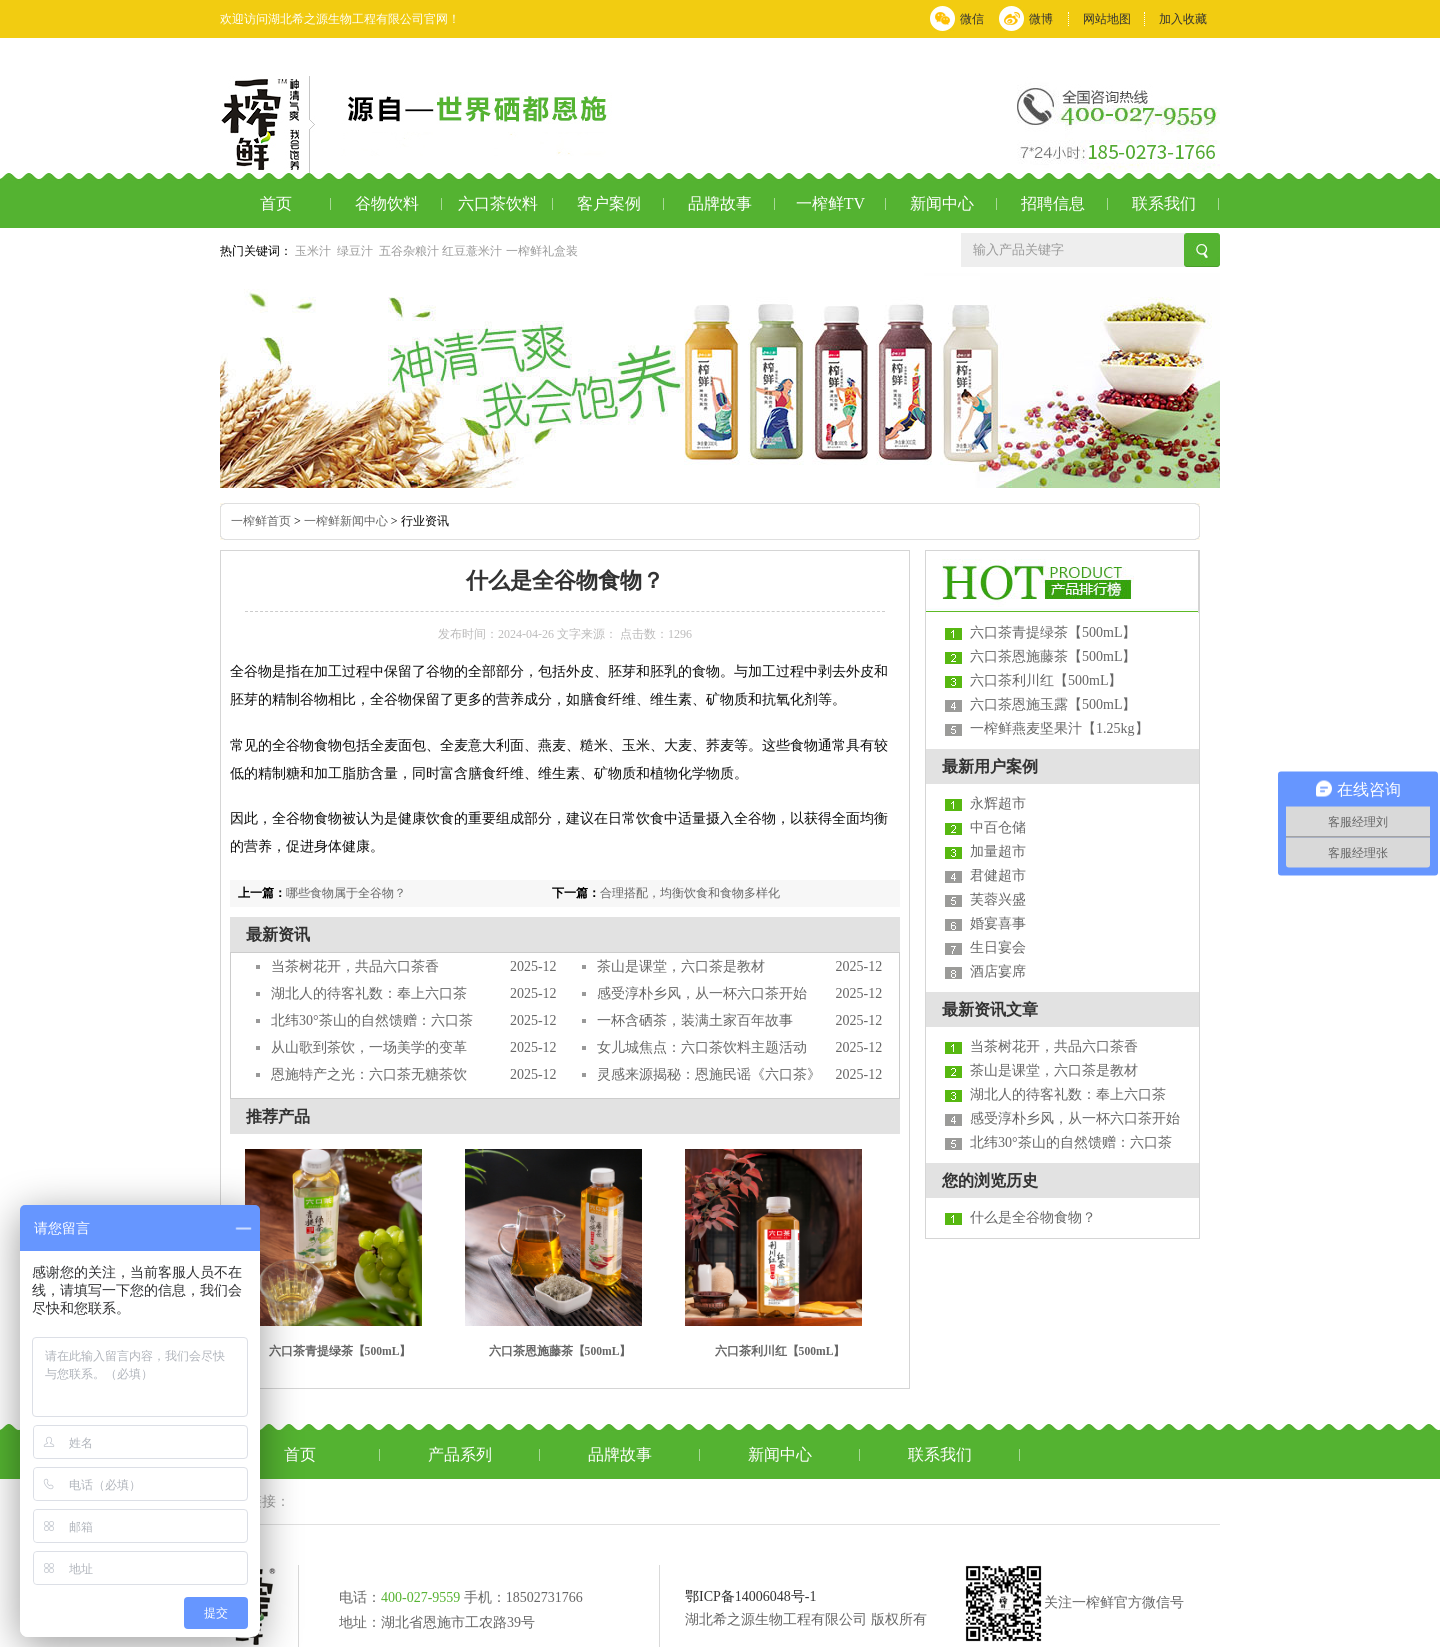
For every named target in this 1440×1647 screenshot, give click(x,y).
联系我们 (1164, 203)
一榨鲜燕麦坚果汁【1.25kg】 (1059, 728)
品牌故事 (720, 203)
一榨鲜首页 (261, 521)
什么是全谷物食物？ (1033, 1217)
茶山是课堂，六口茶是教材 (681, 966)
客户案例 (609, 203)
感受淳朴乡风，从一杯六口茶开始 (702, 993)
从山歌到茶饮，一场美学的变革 (369, 1047)
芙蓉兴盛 (998, 899)
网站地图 (1107, 19)
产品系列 (460, 1454)
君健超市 (998, 875)
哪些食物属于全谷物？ (346, 893)
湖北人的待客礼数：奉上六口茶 (369, 993)
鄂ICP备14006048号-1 (750, 1596)
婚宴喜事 (998, 923)
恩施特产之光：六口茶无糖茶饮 (369, 1074)
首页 (276, 203)
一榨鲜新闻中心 (346, 521)
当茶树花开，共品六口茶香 (355, 966)
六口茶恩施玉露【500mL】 (1053, 704)
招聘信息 (1053, 203)
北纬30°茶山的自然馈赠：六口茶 (372, 1020)
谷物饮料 (387, 203)
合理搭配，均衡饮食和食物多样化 (690, 893)
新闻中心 (942, 203)
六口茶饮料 (498, 203)
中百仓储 (998, 827)
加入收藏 (1183, 19)
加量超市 (998, 851)
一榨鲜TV (830, 203)
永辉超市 (998, 803)
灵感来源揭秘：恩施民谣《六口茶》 (709, 1074)
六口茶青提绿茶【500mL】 (340, 1351)
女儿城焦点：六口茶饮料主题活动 (702, 1047)
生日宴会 (998, 947)
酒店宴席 (998, 971)
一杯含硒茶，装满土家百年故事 (695, 1020)
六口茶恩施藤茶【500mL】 (560, 1351)
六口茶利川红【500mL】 (780, 1351)
